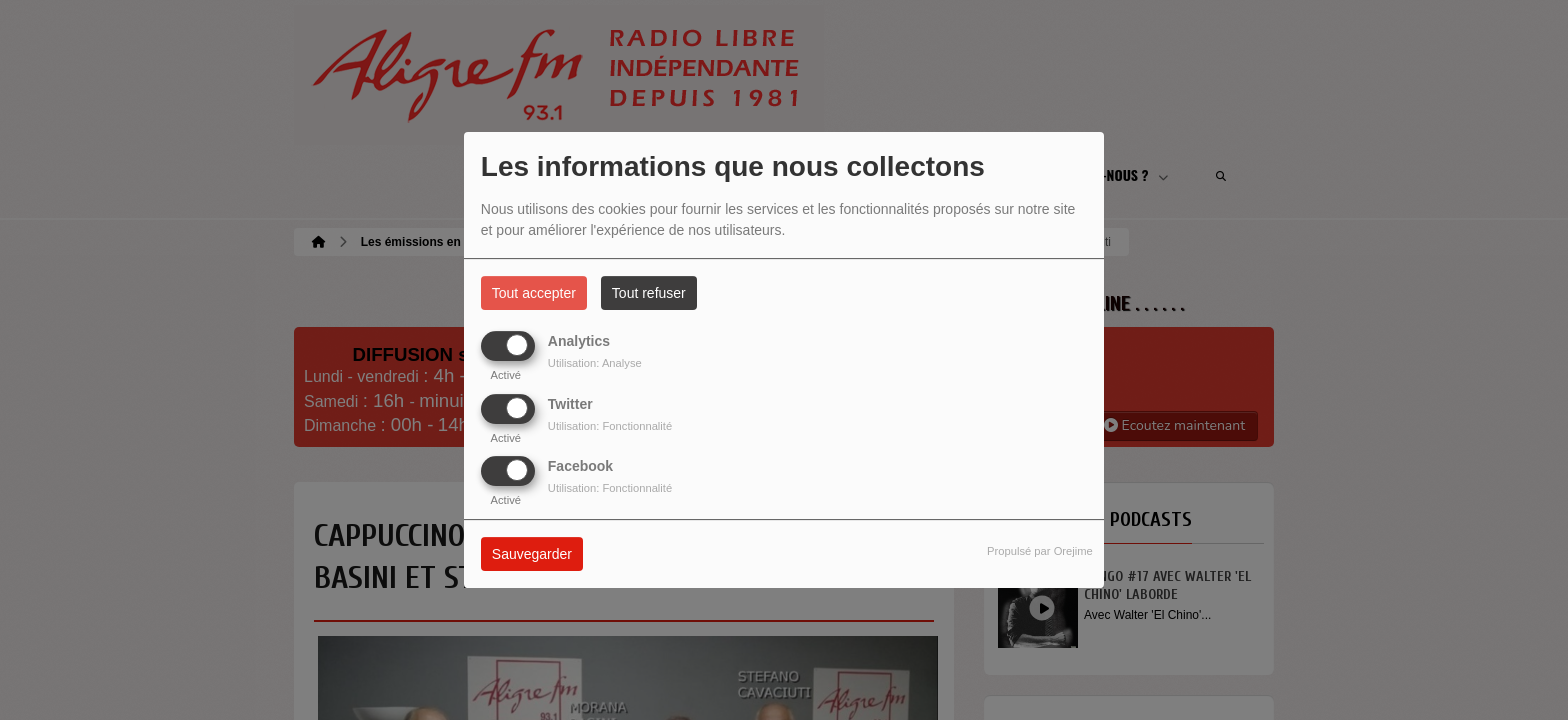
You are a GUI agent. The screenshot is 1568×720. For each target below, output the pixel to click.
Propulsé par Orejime (1040, 551)
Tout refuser (649, 293)
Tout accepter (534, 293)
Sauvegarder (532, 554)
